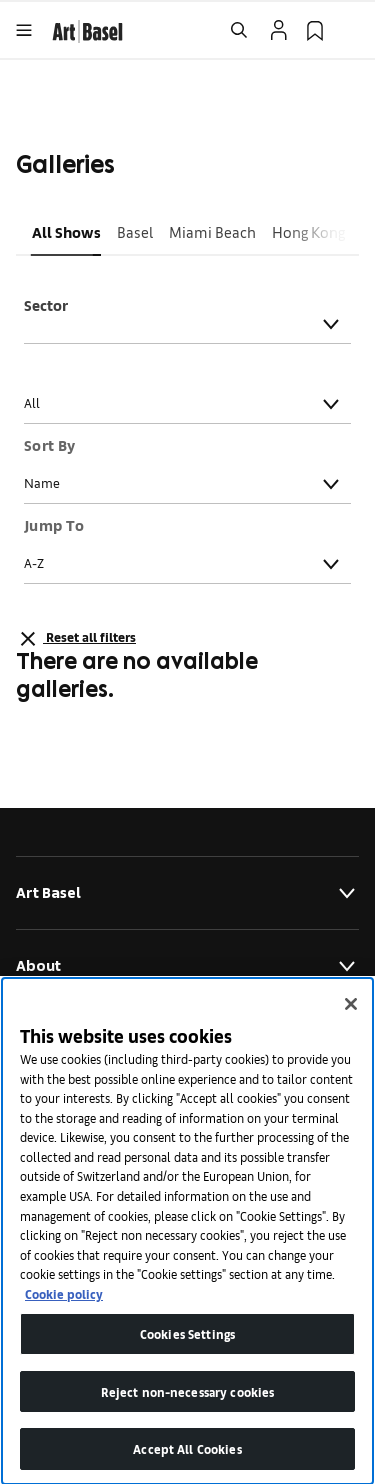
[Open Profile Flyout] (279, 30)
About (187, 966)
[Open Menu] (24, 30)
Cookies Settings (187, 1351)
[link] (87, 28)
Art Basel (187, 893)
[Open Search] (239, 30)
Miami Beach (212, 231)
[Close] (351, 1022)
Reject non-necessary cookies (188, 1409)
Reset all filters (76, 639)
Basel (135, 231)
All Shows (66, 231)
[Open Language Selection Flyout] (351, 30)
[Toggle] (331, 324)
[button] (66, 232)
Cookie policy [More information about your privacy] (64, 1310)
